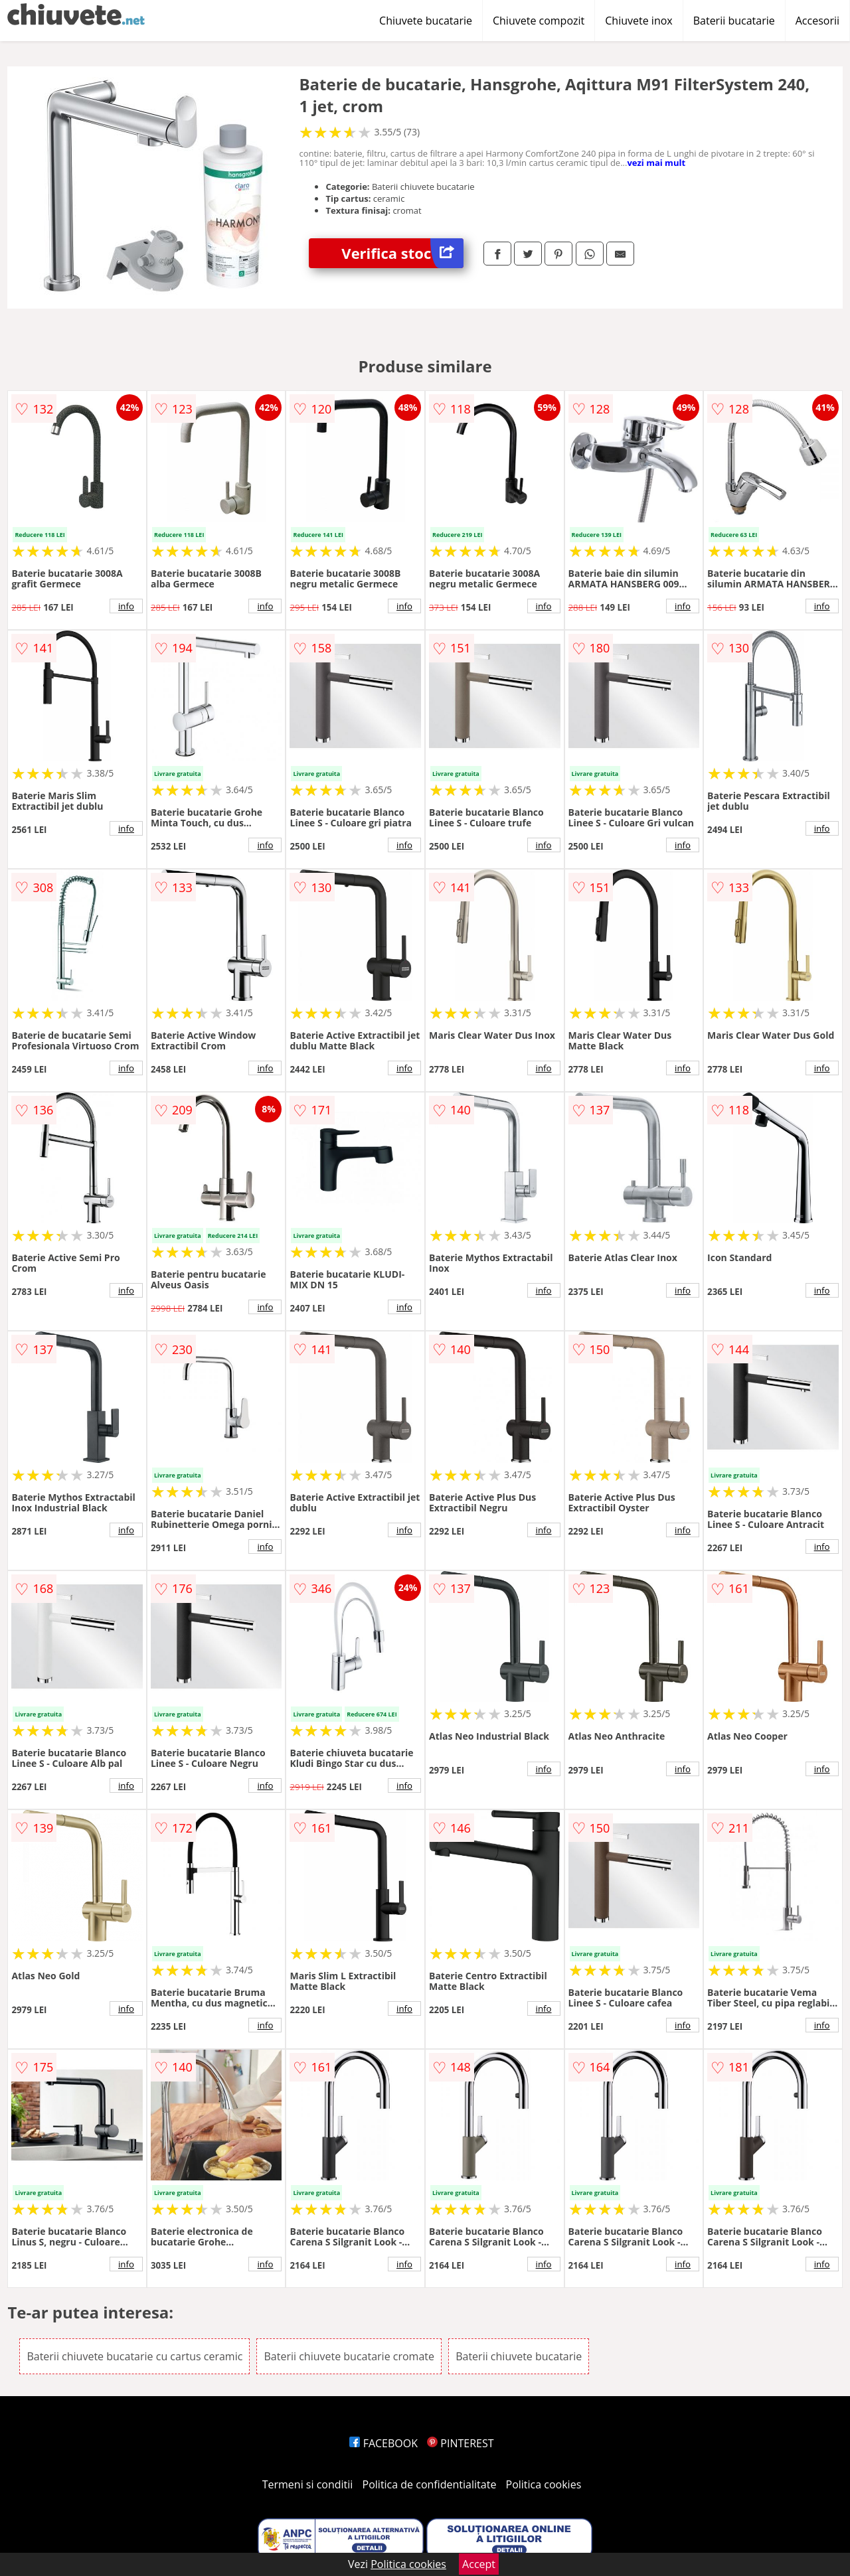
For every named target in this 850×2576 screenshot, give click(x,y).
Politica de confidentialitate (430, 2484)
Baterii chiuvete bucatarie (519, 2356)
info (126, 606)
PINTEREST (460, 2443)
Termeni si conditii (307, 2484)
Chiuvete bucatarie (425, 20)
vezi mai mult (656, 163)
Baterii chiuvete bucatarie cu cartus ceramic (134, 2356)
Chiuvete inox (638, 20)
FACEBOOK (383, 2443)
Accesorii (817, 20)
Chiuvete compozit (538, 20)
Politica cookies (544, 2484)
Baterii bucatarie (734, 20)
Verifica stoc (402, 253)
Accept (478, 2564)
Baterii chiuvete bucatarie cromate (349, 2356)
